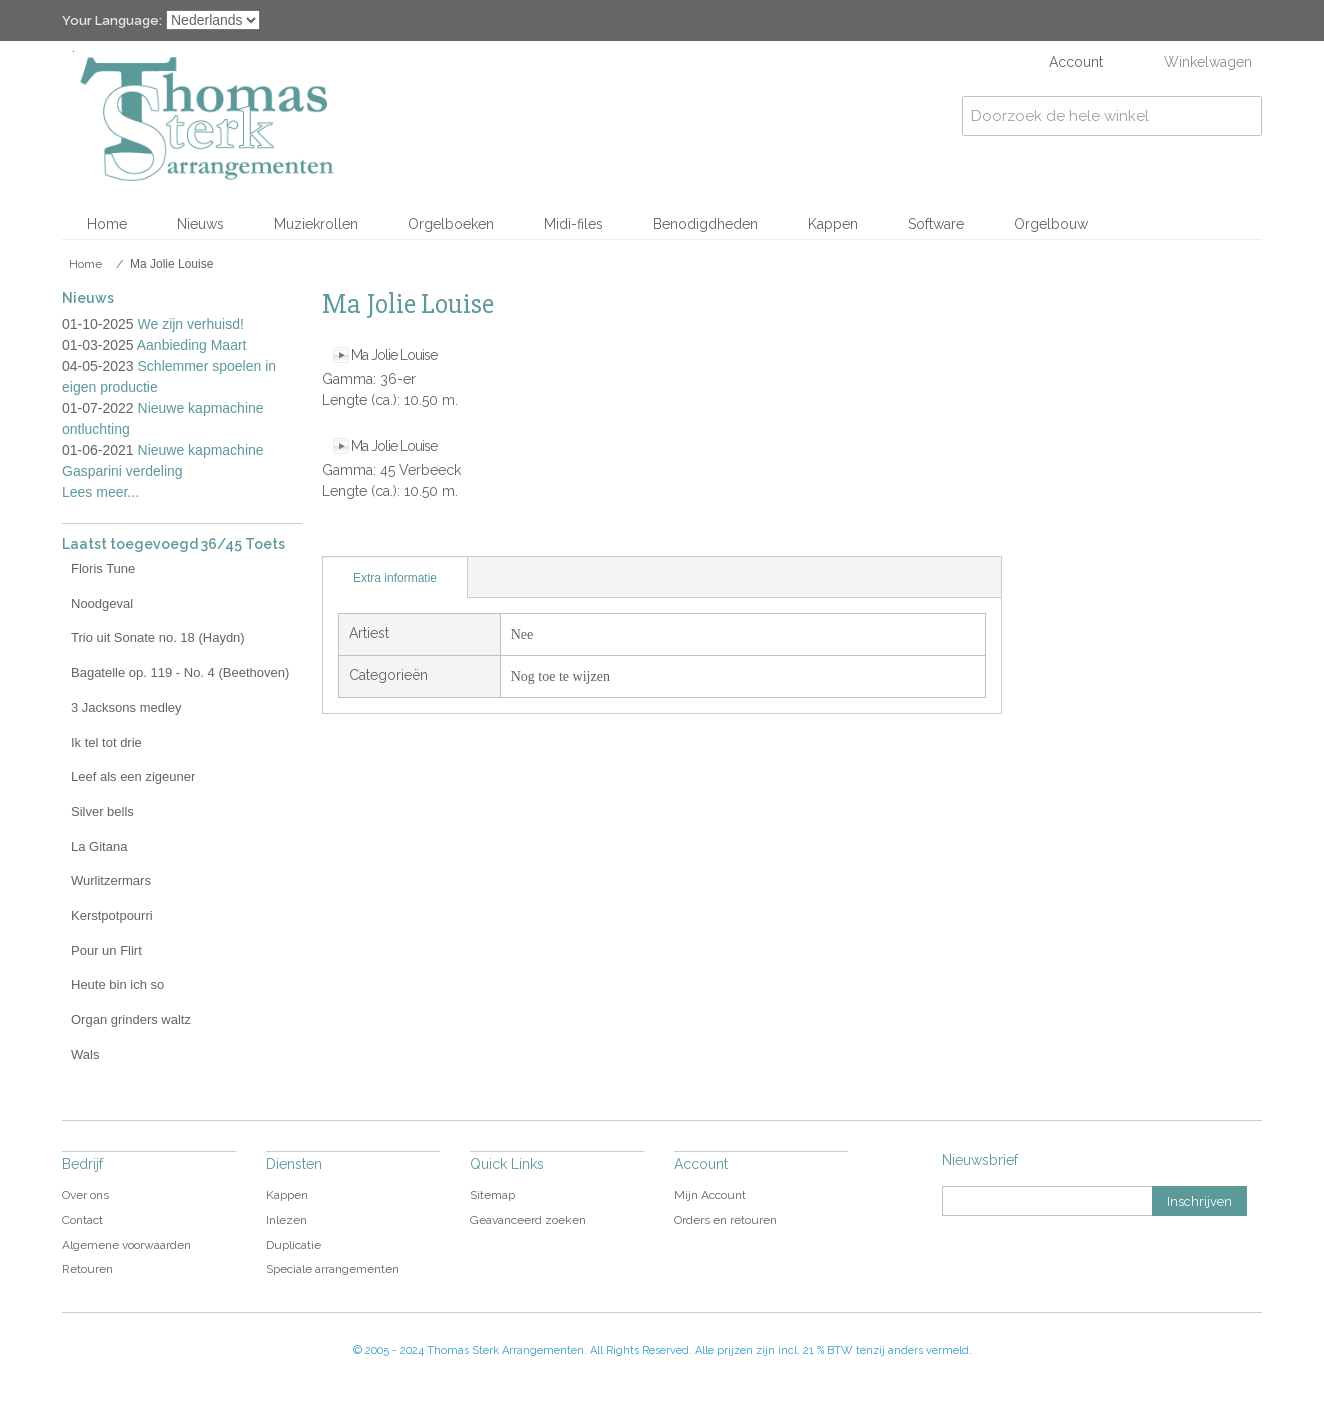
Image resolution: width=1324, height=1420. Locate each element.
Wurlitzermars (111, 880)
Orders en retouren (725, 1220)
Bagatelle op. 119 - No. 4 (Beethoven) (180, 672)
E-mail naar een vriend (342, 536)
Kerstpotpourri (112, 915)
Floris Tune (103, 568)
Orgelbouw (1051, 224)
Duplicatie (293, 1245)
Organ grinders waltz (131, 1019)
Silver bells (102, 811)
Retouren (87, 1269)
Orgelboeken (451, 224)
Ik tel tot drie (106, 742)
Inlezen (286, 1220)
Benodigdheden (705, 224)
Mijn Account (710, 1195)
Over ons (85, 1195)
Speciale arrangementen (332, 1269)
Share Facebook (382, 536)
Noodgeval (102, 603)
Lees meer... (100, 492)
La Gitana (99, 846)
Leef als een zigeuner (133, 776)
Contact (82, 1220)
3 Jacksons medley (126, 707)
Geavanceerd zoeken (528, 1220)
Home (107, 224)
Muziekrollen (316, 224)
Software (936, 224)
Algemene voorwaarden (126, 1245)
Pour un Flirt (106, 950)
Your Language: (112, 20)
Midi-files (573, 224)
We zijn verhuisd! (191, 324)
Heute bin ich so (117, 984)
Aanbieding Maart (192, 345)
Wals (85, 1054)
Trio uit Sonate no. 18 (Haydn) (158, 637)
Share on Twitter (422, 536)
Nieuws (200, 224)
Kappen (833, 224)
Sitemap (492, 1195)
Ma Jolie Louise (394, 355)
